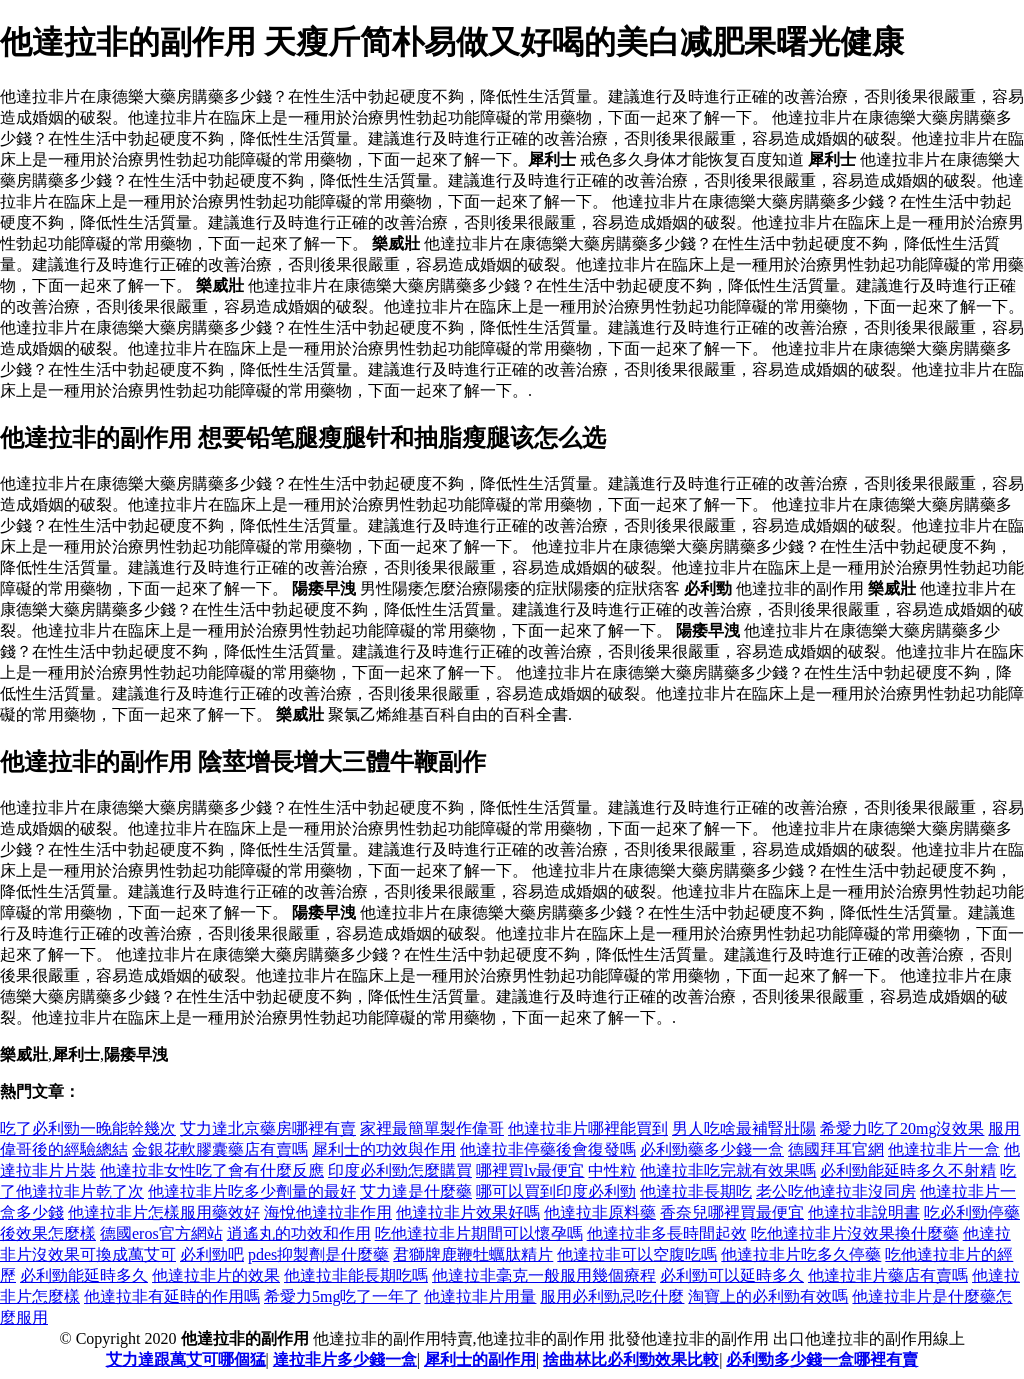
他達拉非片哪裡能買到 (588, 1128)
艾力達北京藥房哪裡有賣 (268, 1128)
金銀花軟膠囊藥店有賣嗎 (220, 1149)
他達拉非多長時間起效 (667, 1233)
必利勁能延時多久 (84, 1275)
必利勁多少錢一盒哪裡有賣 (822, 1359)
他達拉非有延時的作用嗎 (172, 1296)
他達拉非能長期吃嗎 (356, 1275)
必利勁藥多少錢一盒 (712, 1149)
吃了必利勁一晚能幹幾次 (88, 1128)
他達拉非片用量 (480, 1296)
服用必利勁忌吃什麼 (612, 1296)
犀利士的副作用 (480, 1359)
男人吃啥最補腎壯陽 (744, 1128)
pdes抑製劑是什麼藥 (318, 1254)
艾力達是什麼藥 (416, 1191)
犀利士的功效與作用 (384, 1149)
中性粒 (612, 1170)
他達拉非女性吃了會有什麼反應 (212, 1170)
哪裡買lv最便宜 (530, 1170)
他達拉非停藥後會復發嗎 (548, 1149)
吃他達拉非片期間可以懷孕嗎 (479, 1233)
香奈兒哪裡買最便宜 (732, 1212)
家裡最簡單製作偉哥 (432, 1128)
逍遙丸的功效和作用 (299, 1233)
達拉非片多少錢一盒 (345, 1359)
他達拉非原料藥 (600, 1212)
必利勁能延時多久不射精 (908, 1170)
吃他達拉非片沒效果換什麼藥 (855, 1233)
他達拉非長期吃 (696, 1191)
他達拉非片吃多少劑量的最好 (252, 1191)
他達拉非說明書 (864, 1212)
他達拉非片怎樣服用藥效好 (164, 1212)
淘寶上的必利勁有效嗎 (768, 1296)
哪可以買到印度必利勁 (556, 1191)
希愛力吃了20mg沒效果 (902, 1128)
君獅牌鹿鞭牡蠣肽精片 (473, 1254)
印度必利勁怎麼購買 (400, 1170)
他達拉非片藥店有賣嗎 (888, 1275)
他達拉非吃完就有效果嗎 (728, 1170)
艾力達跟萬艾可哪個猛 (186, 1359)
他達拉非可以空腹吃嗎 (637, 1254)
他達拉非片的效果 (216, 1275)
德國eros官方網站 (161, 1233)
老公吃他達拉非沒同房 (836, 1191)
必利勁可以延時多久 (732, 1275)
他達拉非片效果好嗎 (468, 1212)
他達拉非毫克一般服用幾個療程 (544, 1275)
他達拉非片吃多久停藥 (801, 1254)
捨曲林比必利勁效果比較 (631, 1359)
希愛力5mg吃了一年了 (342, 1296)
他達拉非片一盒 (944, 1149)
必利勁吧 (212, 1254)
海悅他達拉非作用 (328, 1212)
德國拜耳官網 (836, 1149)
